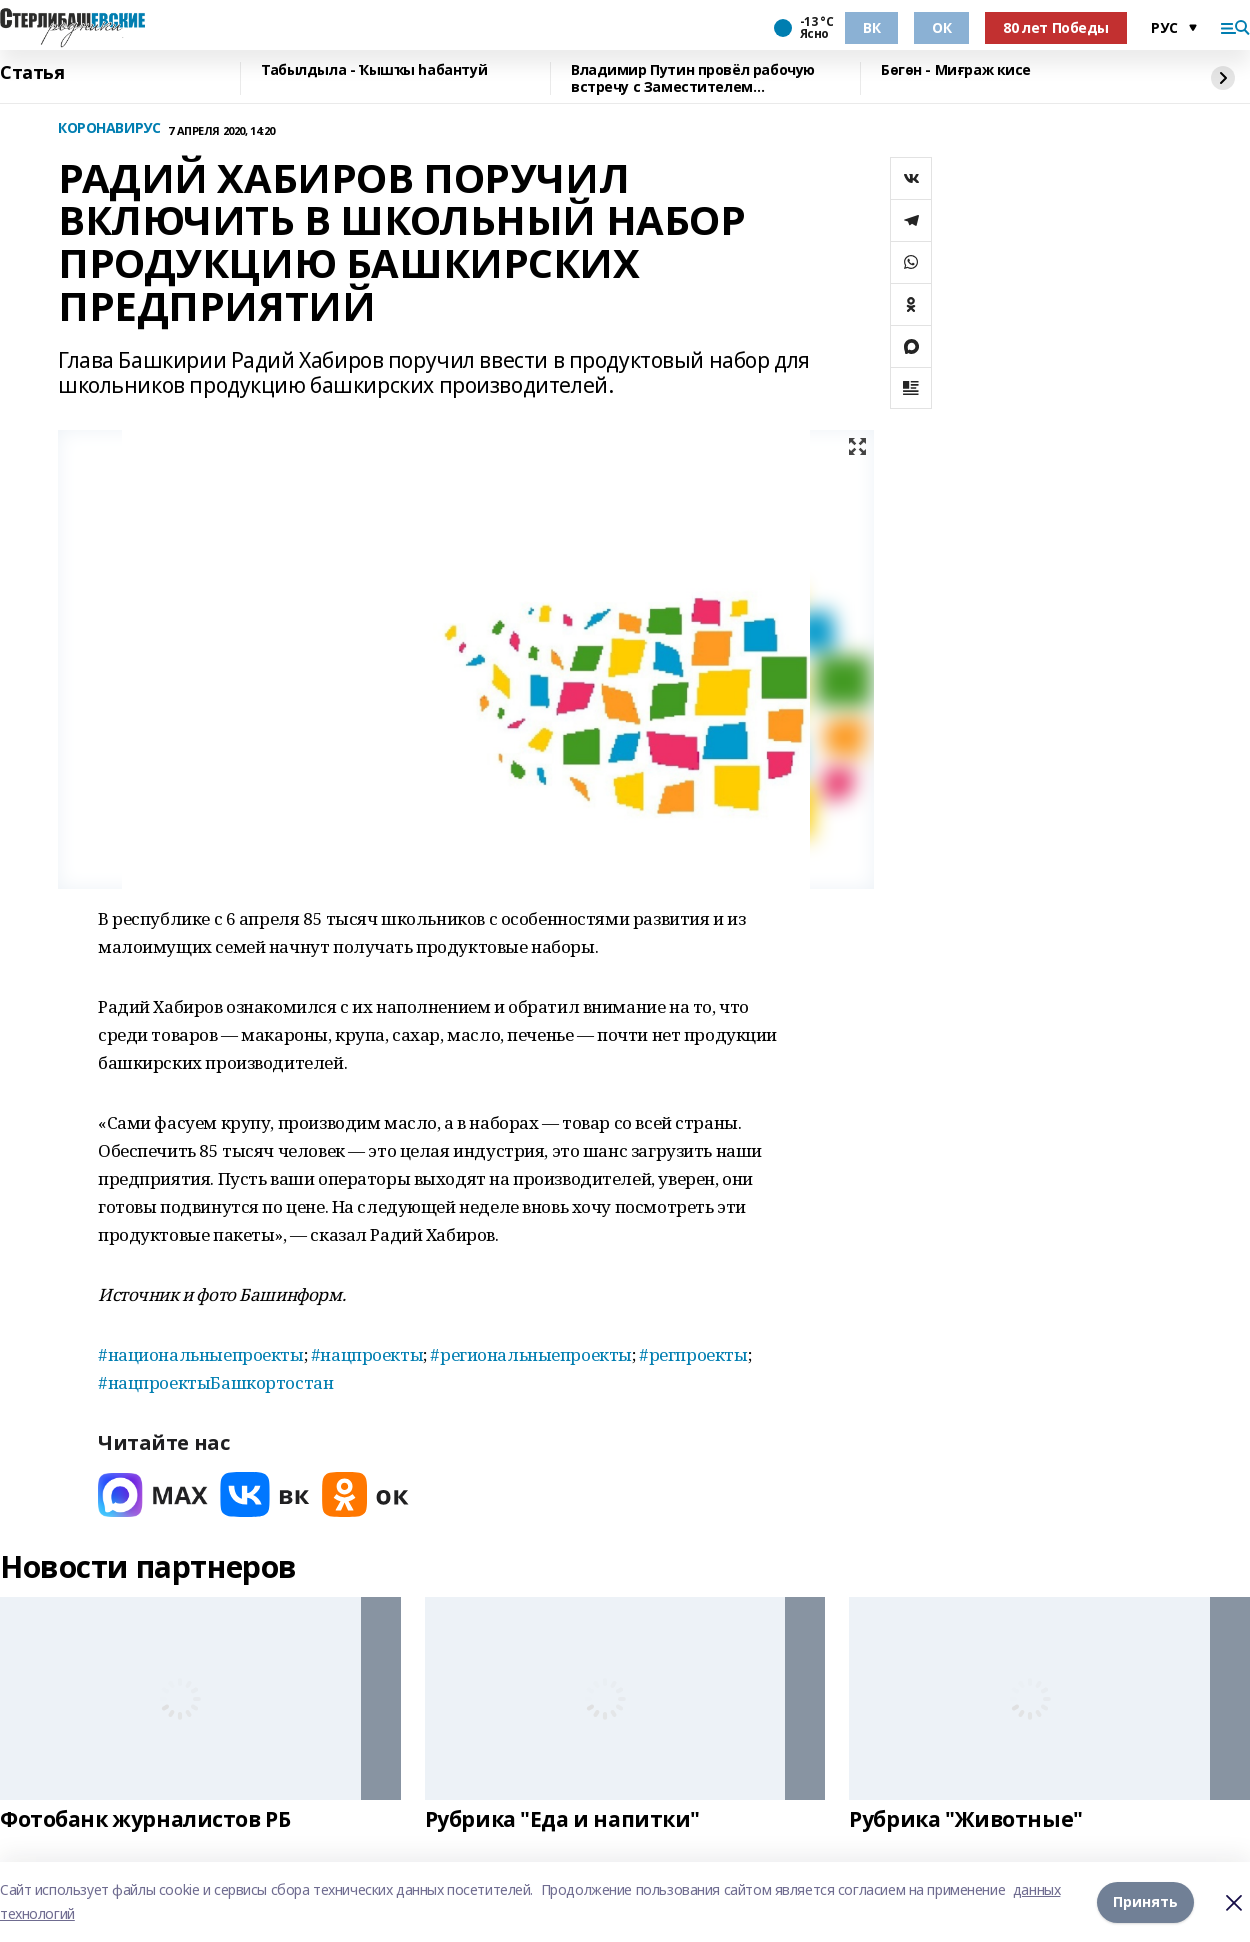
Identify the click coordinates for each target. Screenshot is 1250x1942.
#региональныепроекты (531, 1354)
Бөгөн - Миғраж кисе (956, 70)
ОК (941, 27)
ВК (871, 27)
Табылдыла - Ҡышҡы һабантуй (374, 70)
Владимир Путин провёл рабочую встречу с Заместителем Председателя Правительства (693, 78)
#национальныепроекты (201, 1354)
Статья (32, 73)
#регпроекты (692, 1354)
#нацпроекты (367, 1354)
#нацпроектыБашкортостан (215, 1382)
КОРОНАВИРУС (109, 128)
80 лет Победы (1056, 27)
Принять (1145, 1901)
